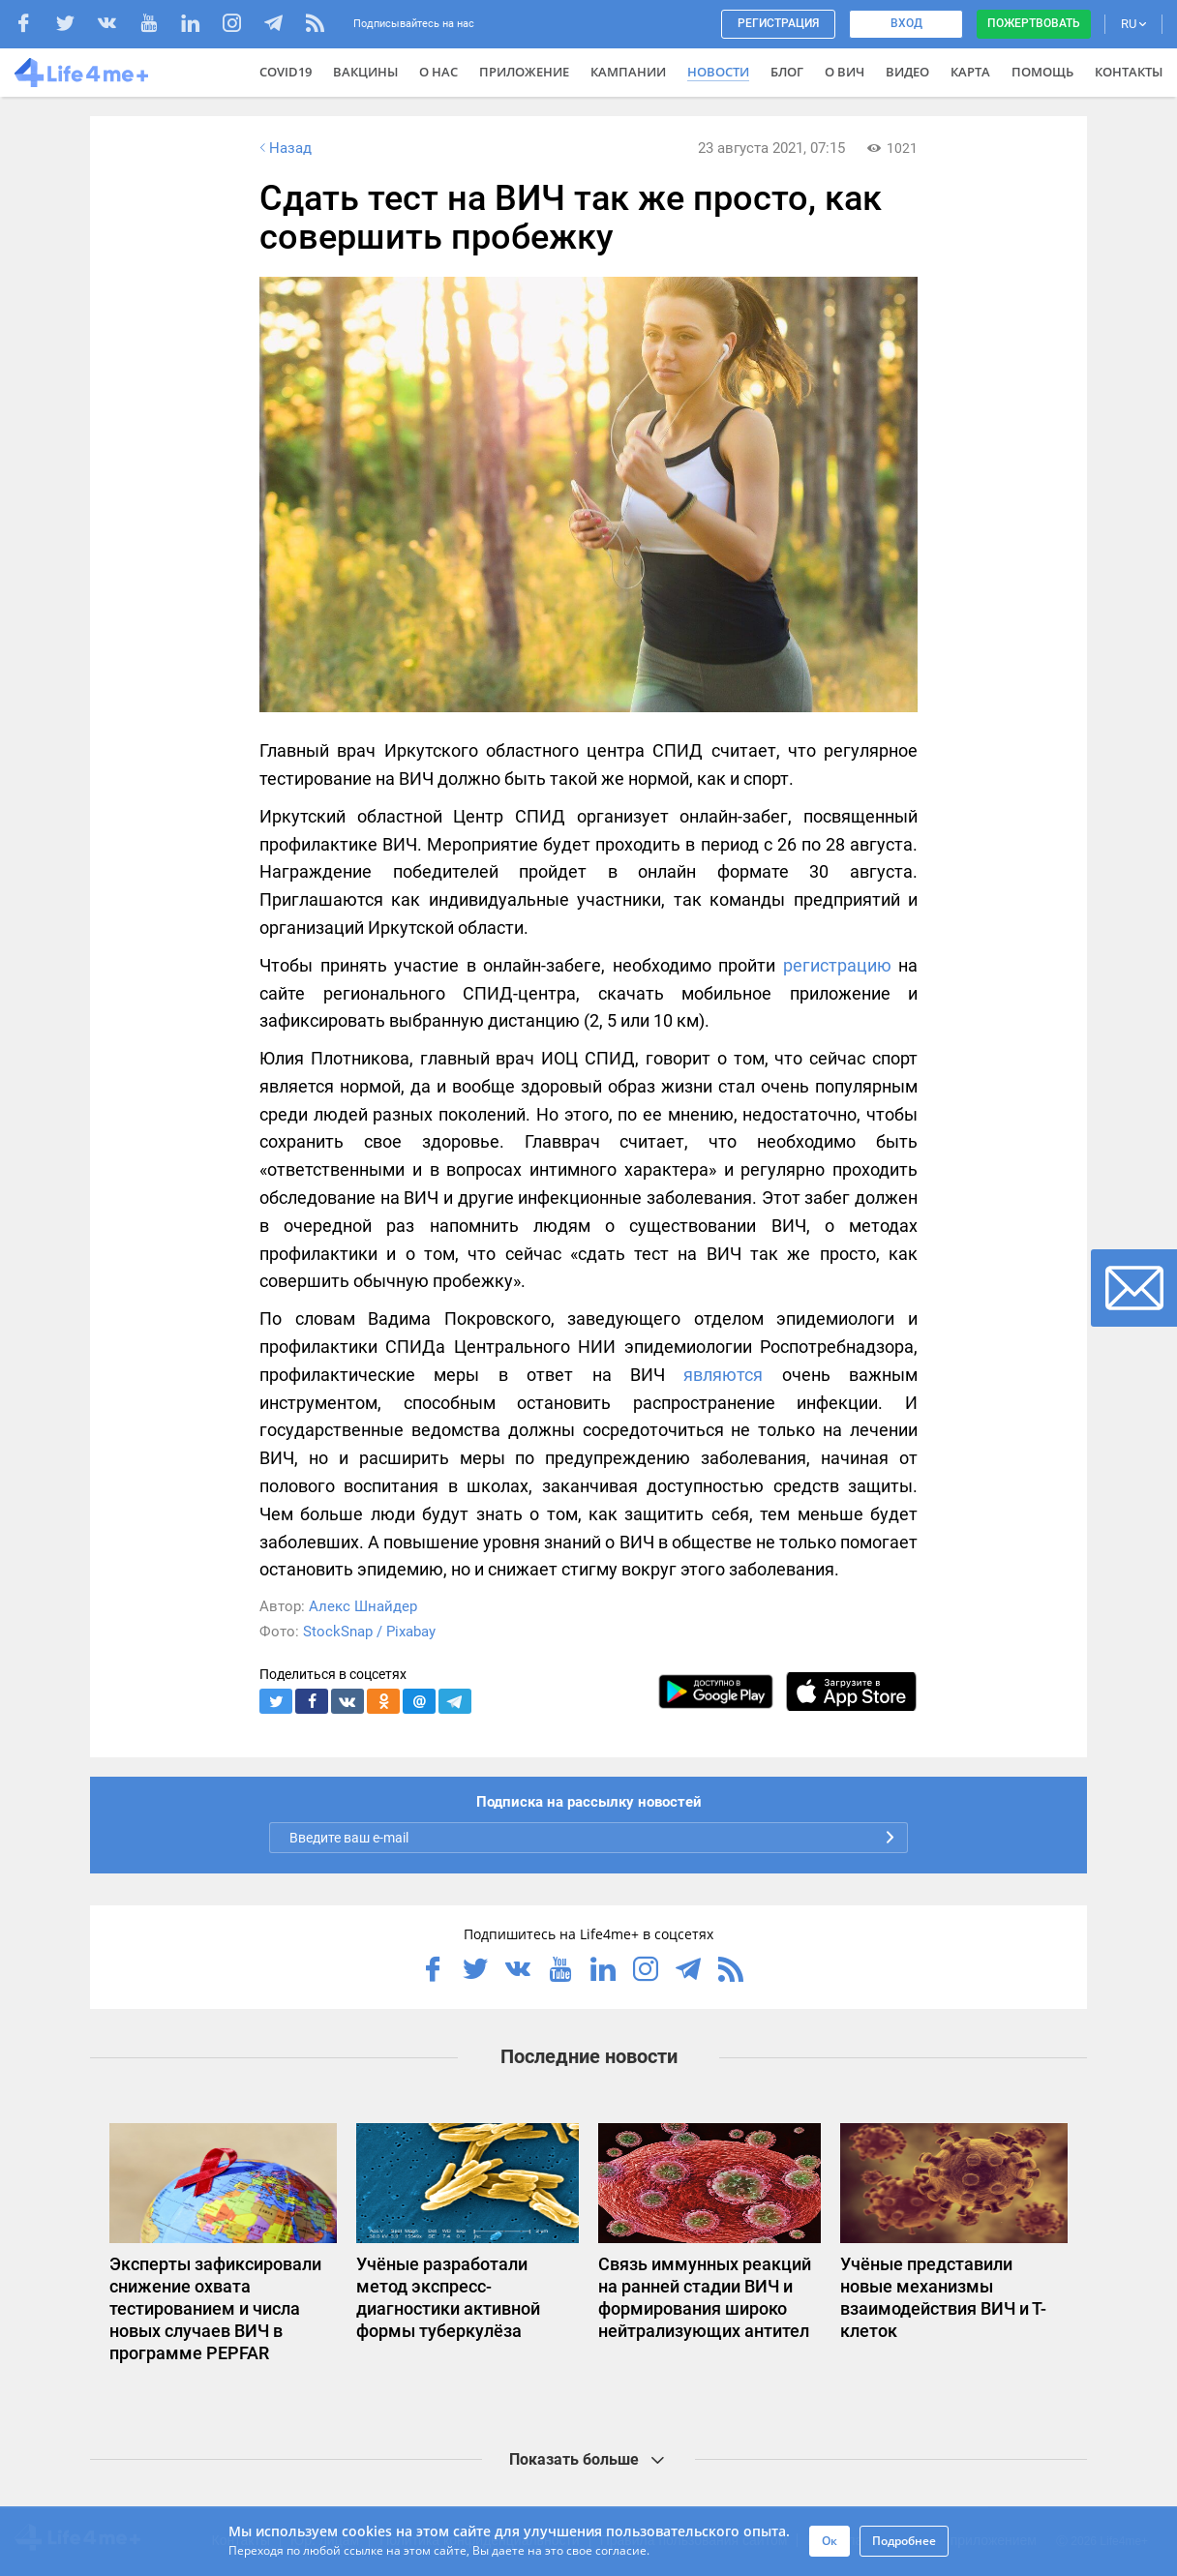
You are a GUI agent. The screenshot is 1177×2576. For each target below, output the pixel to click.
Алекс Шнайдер (363, 1606)
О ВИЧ (844, 71)
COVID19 (285, 71)
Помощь (1042, 71)
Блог (786, 71)
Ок (829, 2540)
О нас (438, 71)
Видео (907, 71)
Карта (970, 71)
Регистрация (778, 23)
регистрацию (837, 965)
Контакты (1128, 71)
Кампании (628, 71)
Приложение (524, 71)
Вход (906, 23)
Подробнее (904, 2540)
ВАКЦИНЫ (365, 71)
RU (1133, 23)
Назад (284, 148)
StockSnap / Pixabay (369, 1631)
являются (723, 1374)
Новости (718, 71)
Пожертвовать (1033, 23)
